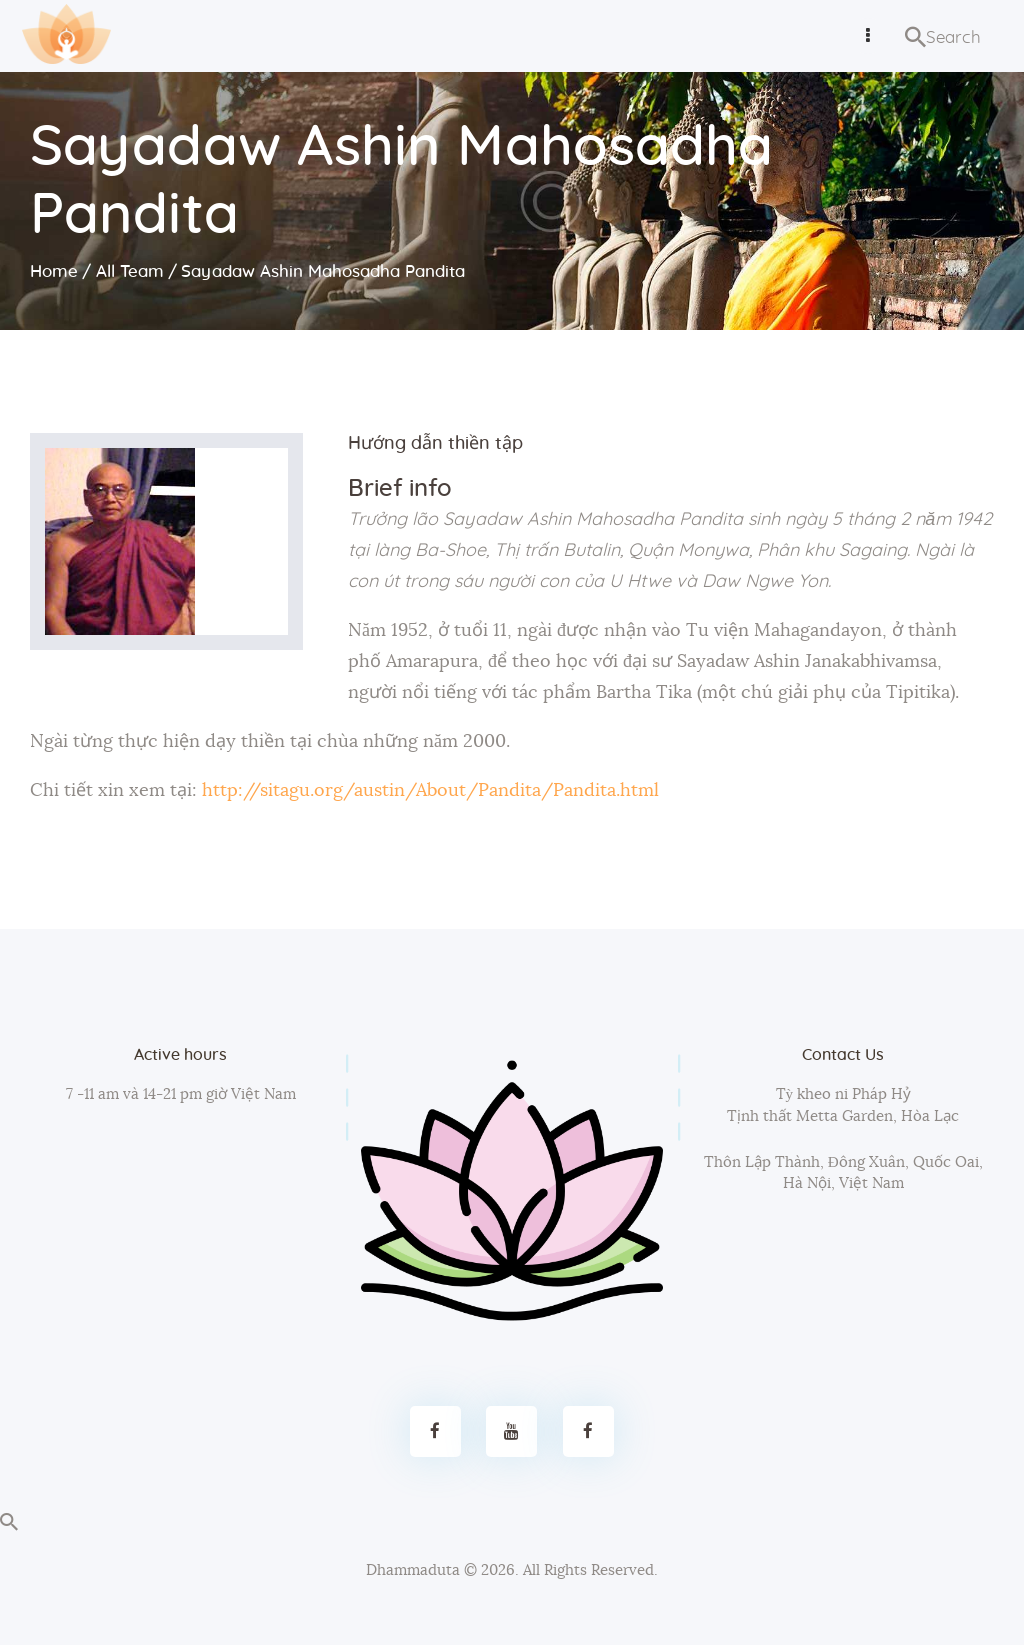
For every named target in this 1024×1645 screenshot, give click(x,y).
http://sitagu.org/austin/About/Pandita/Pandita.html (430, 791)
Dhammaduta (413, 1570)
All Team (130, 271)
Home (54, 271)
